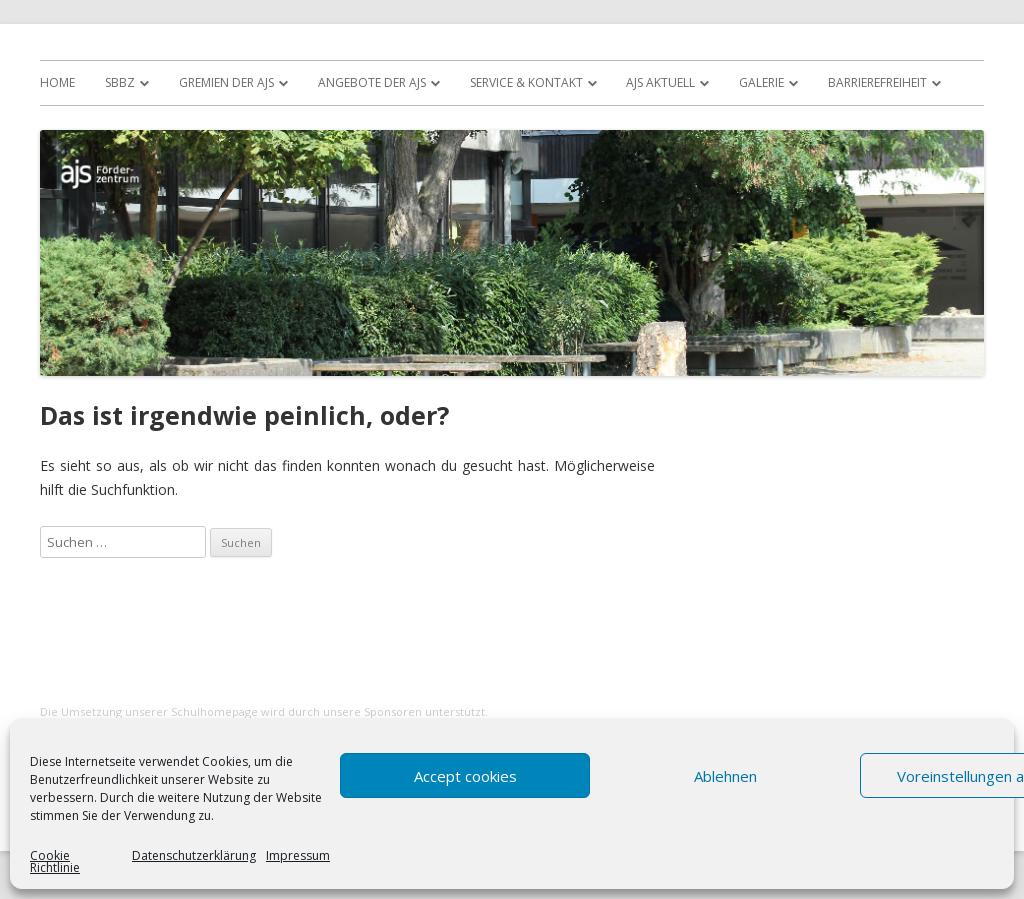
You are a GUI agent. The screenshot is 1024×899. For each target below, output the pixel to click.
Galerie (761, 82)
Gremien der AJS (226, 82)
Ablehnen (725, 776)
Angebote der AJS (372, 82)
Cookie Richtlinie (55, 862)
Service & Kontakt (526, 82)
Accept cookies (465, 776)
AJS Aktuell (660, 82)
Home (57, 82)
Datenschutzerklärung (194, 857)
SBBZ (120, 82)
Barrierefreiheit (877, 82)
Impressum (298, 857)
